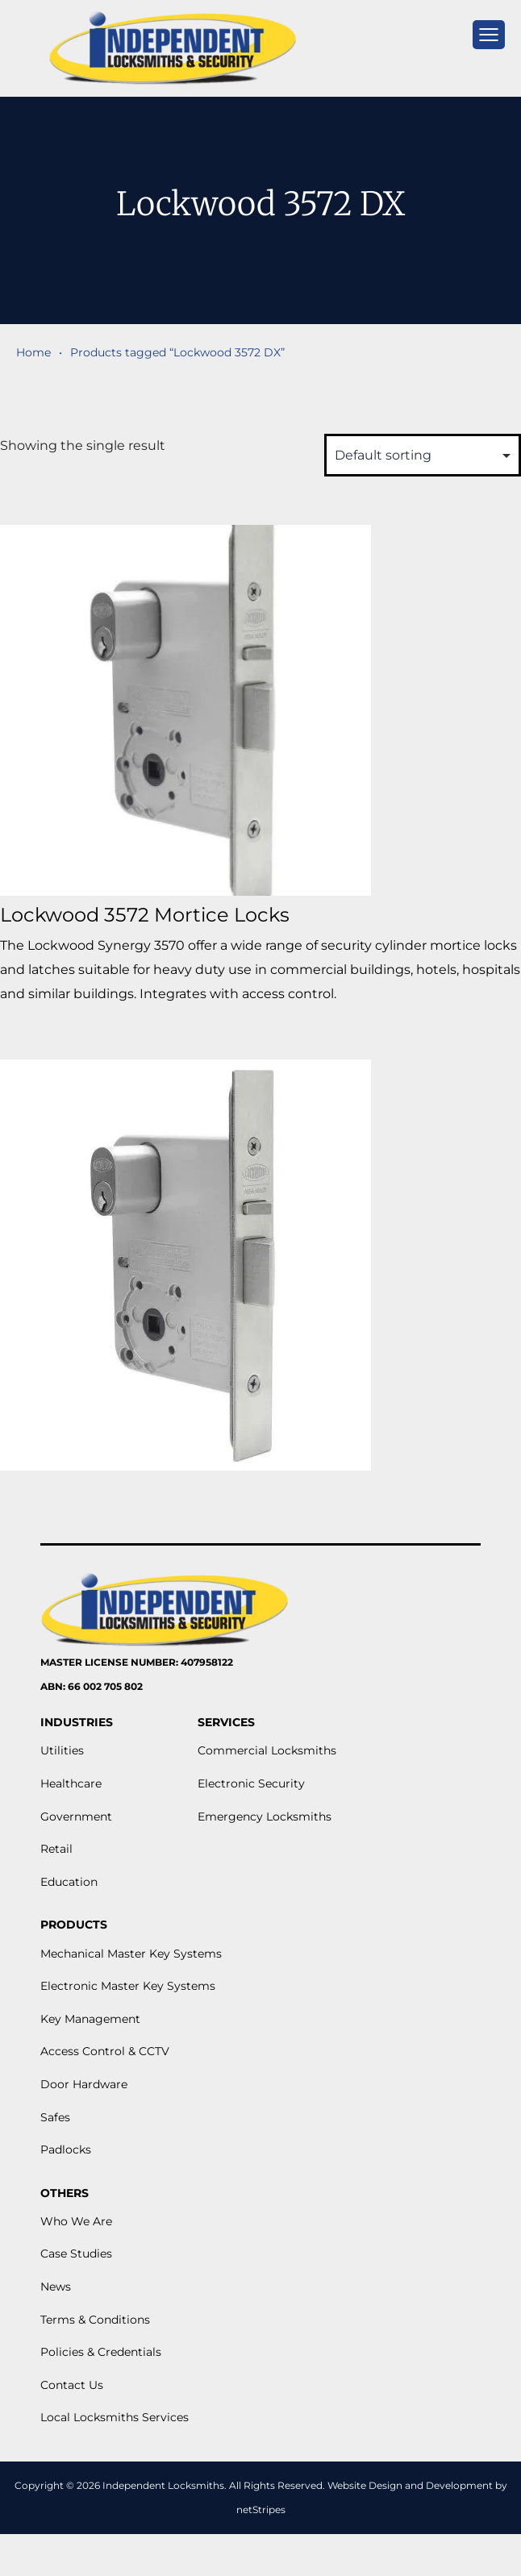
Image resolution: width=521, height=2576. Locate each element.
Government (76, 1816)
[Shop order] (422, 455)
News (55, 2286)
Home (33, 352)
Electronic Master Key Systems (127, 1986)
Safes (55, 2117)
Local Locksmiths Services (114, 2417)
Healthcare (71, 1783)
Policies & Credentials (100, 2352)
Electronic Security (251, 1783)
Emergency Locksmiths (264, 1816)
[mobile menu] (489, 34)
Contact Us (71, 2385)
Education (69, 1882)
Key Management (90, 2019)
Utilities (62, 1750)
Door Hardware (83, 2084)
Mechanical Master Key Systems (131, 1953)
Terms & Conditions (95, 2319)
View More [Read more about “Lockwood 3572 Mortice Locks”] (70, 1032)
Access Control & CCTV (104, 2051)
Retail (56, 1848)
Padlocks (65, 2149)
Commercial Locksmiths (267, 1750)
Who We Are (76, 2221)
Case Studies (76, 2253)
